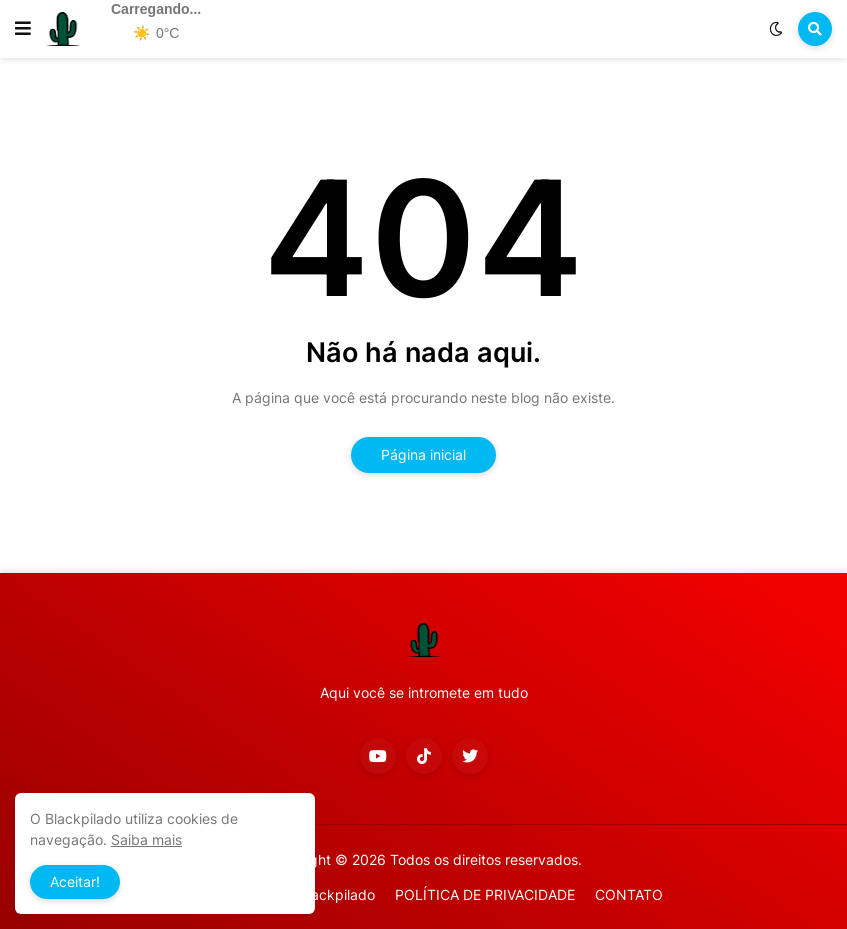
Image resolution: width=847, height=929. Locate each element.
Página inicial (423, 454)
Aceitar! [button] (75, 881)
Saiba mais (146, 839)
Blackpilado (337, 894)
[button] (23, 29)
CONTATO (629, 894)
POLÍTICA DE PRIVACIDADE (485, 894)
